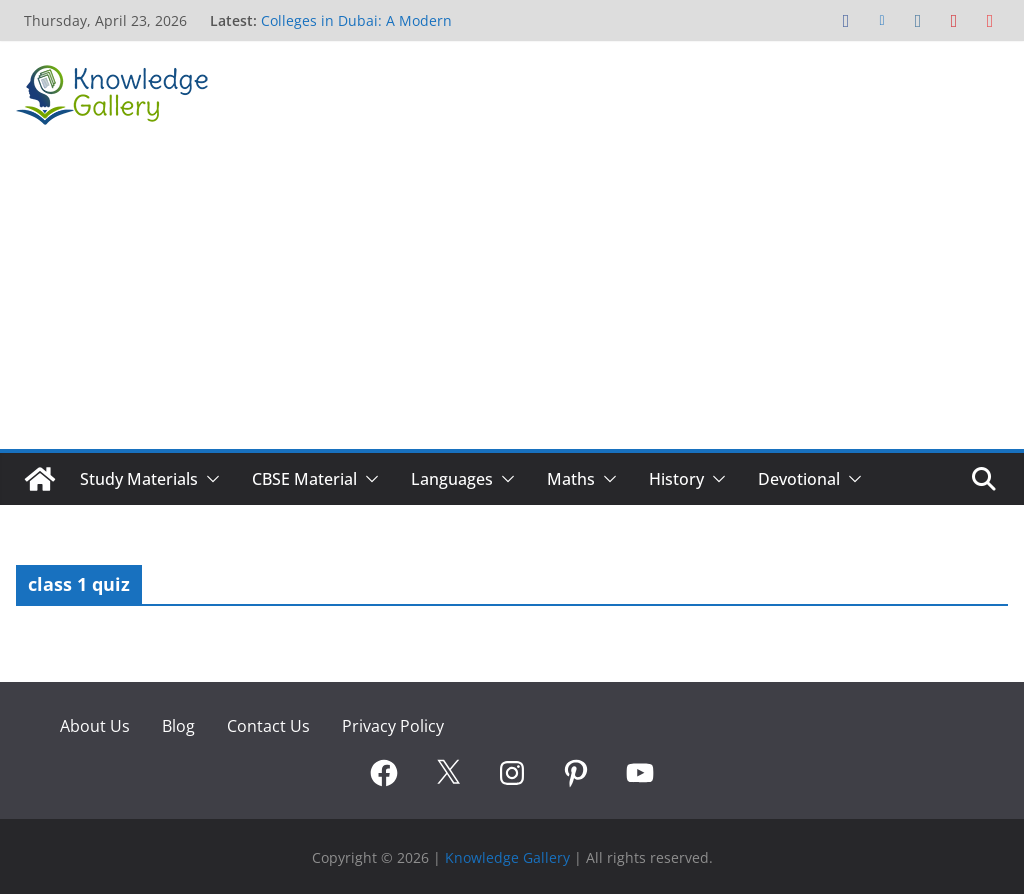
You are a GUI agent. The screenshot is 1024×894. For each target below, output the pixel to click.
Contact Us (268, 726)
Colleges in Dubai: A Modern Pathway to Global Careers (356, 30)
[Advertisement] (512, 299)
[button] (209, 479)
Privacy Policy (393, 726)
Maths (571, 479)
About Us (95, 726)
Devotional (799, 479)
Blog (178, 726)
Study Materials (139, 479)
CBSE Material (304, 479)
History (676, 479)
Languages (452, 479)
